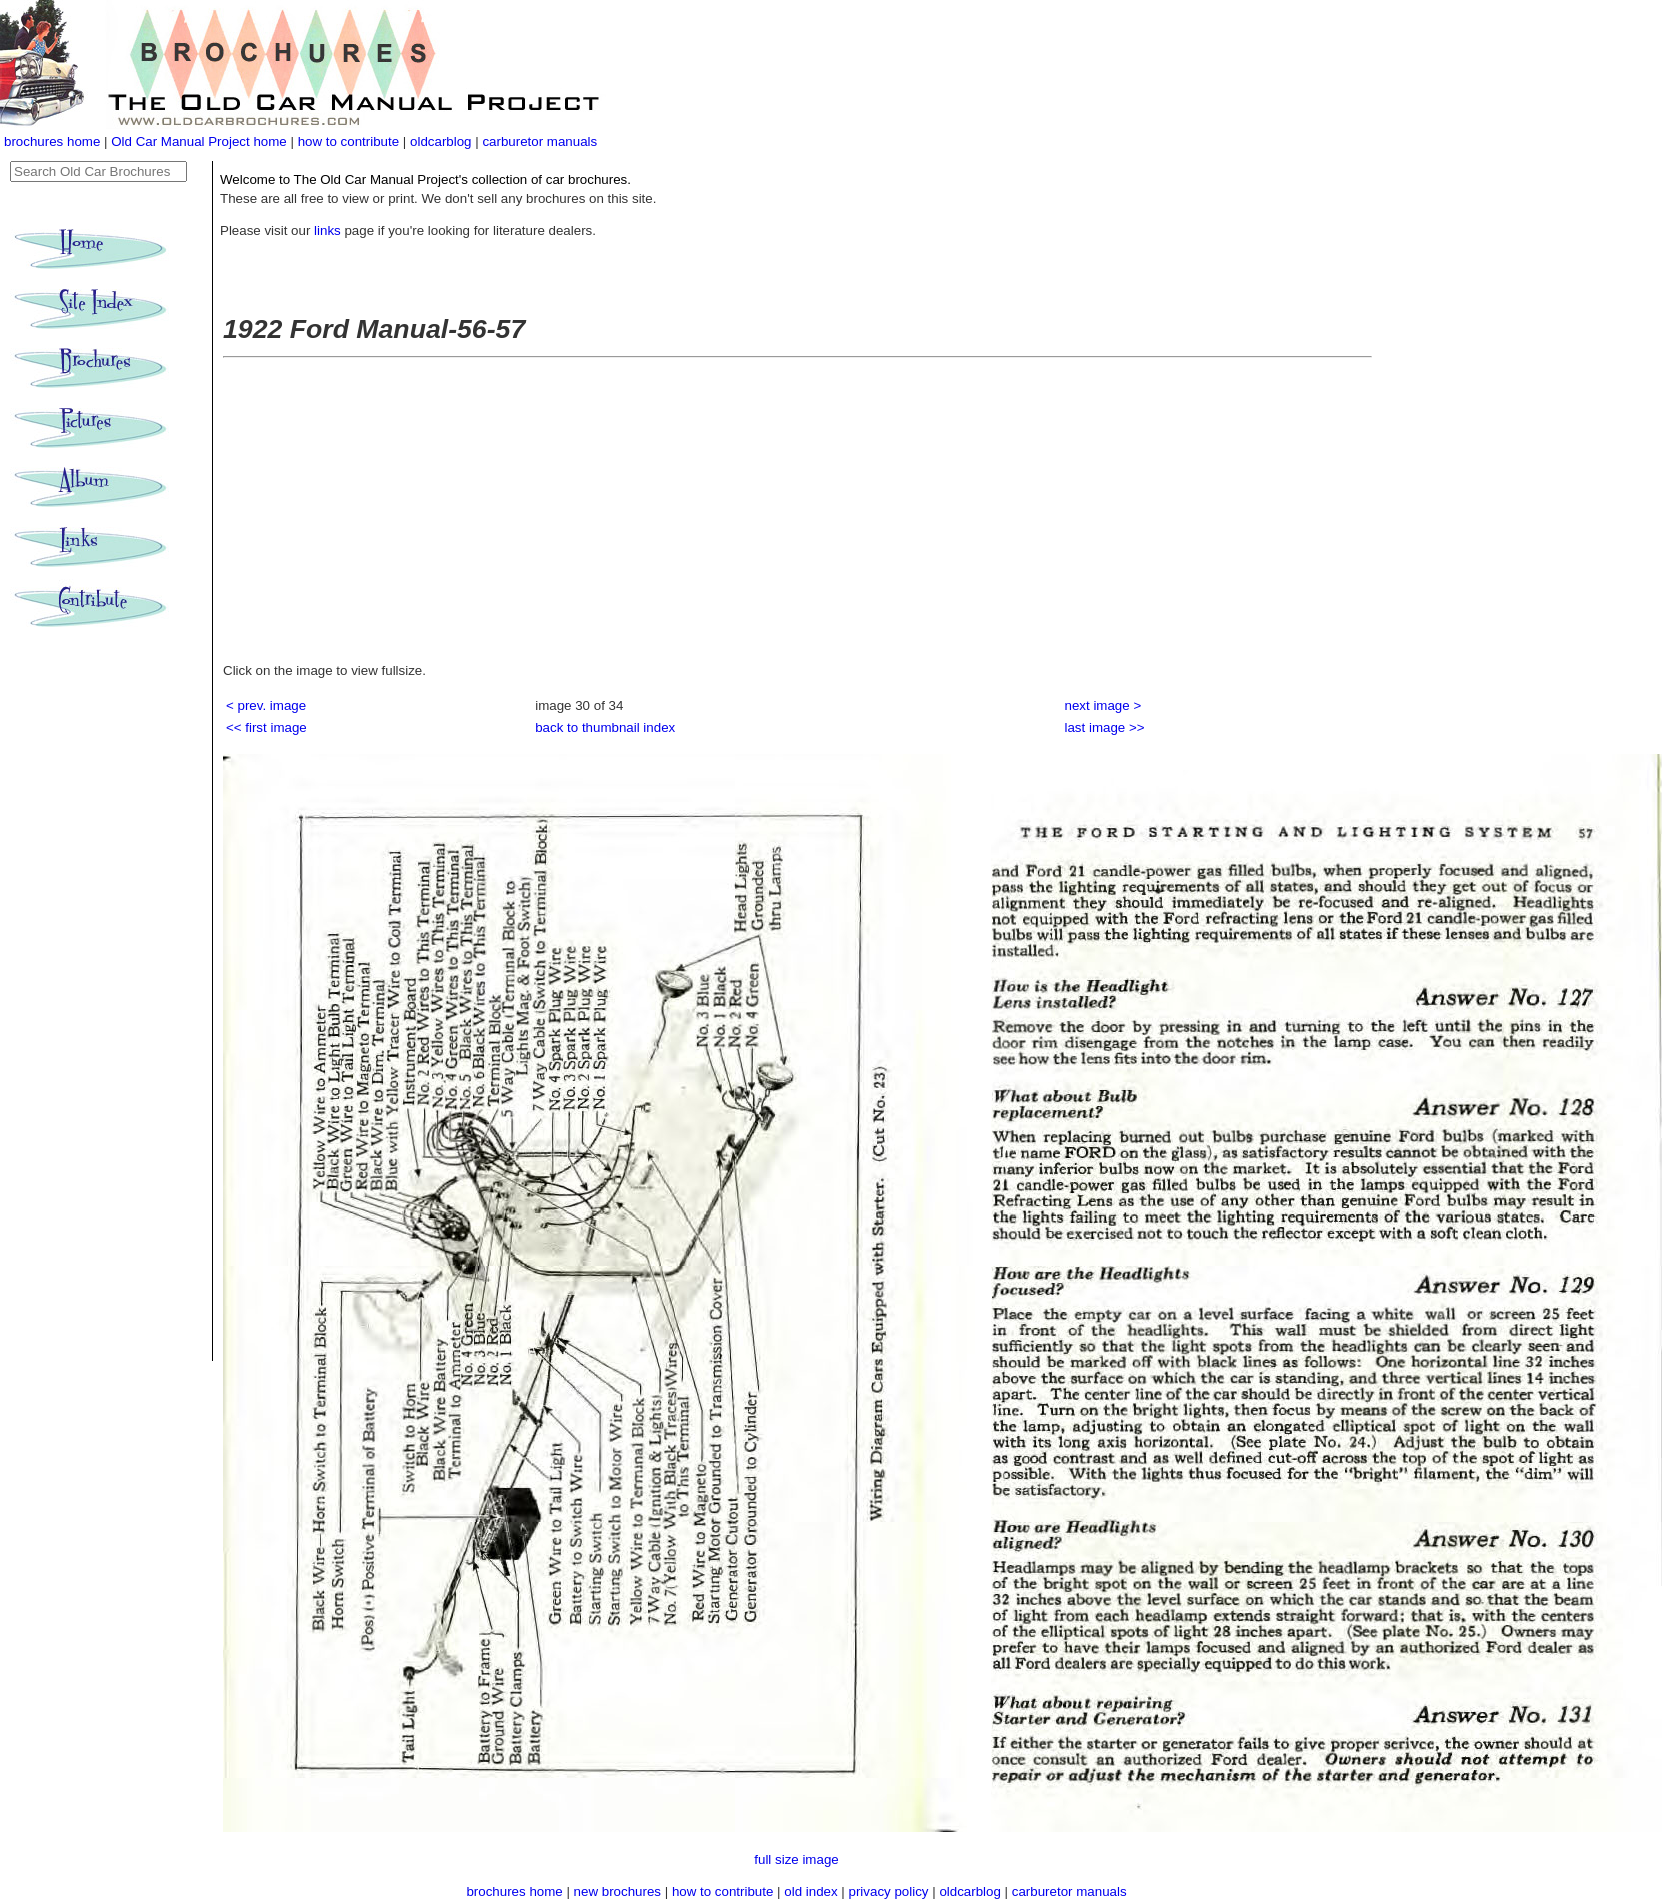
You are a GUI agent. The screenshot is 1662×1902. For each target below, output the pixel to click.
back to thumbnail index (605, 727)
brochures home (52, 141)
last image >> (1105, 727)
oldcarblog (441, 141)
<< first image (266, 727)
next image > (1103, 705)
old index (810, 1891)
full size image (796, 1859)
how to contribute (349, 141)
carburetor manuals (539, 141)
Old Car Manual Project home (200, 141)
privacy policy (891, 1891)
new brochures (617, 1891)
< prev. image (266, 705)
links (327, 230)
